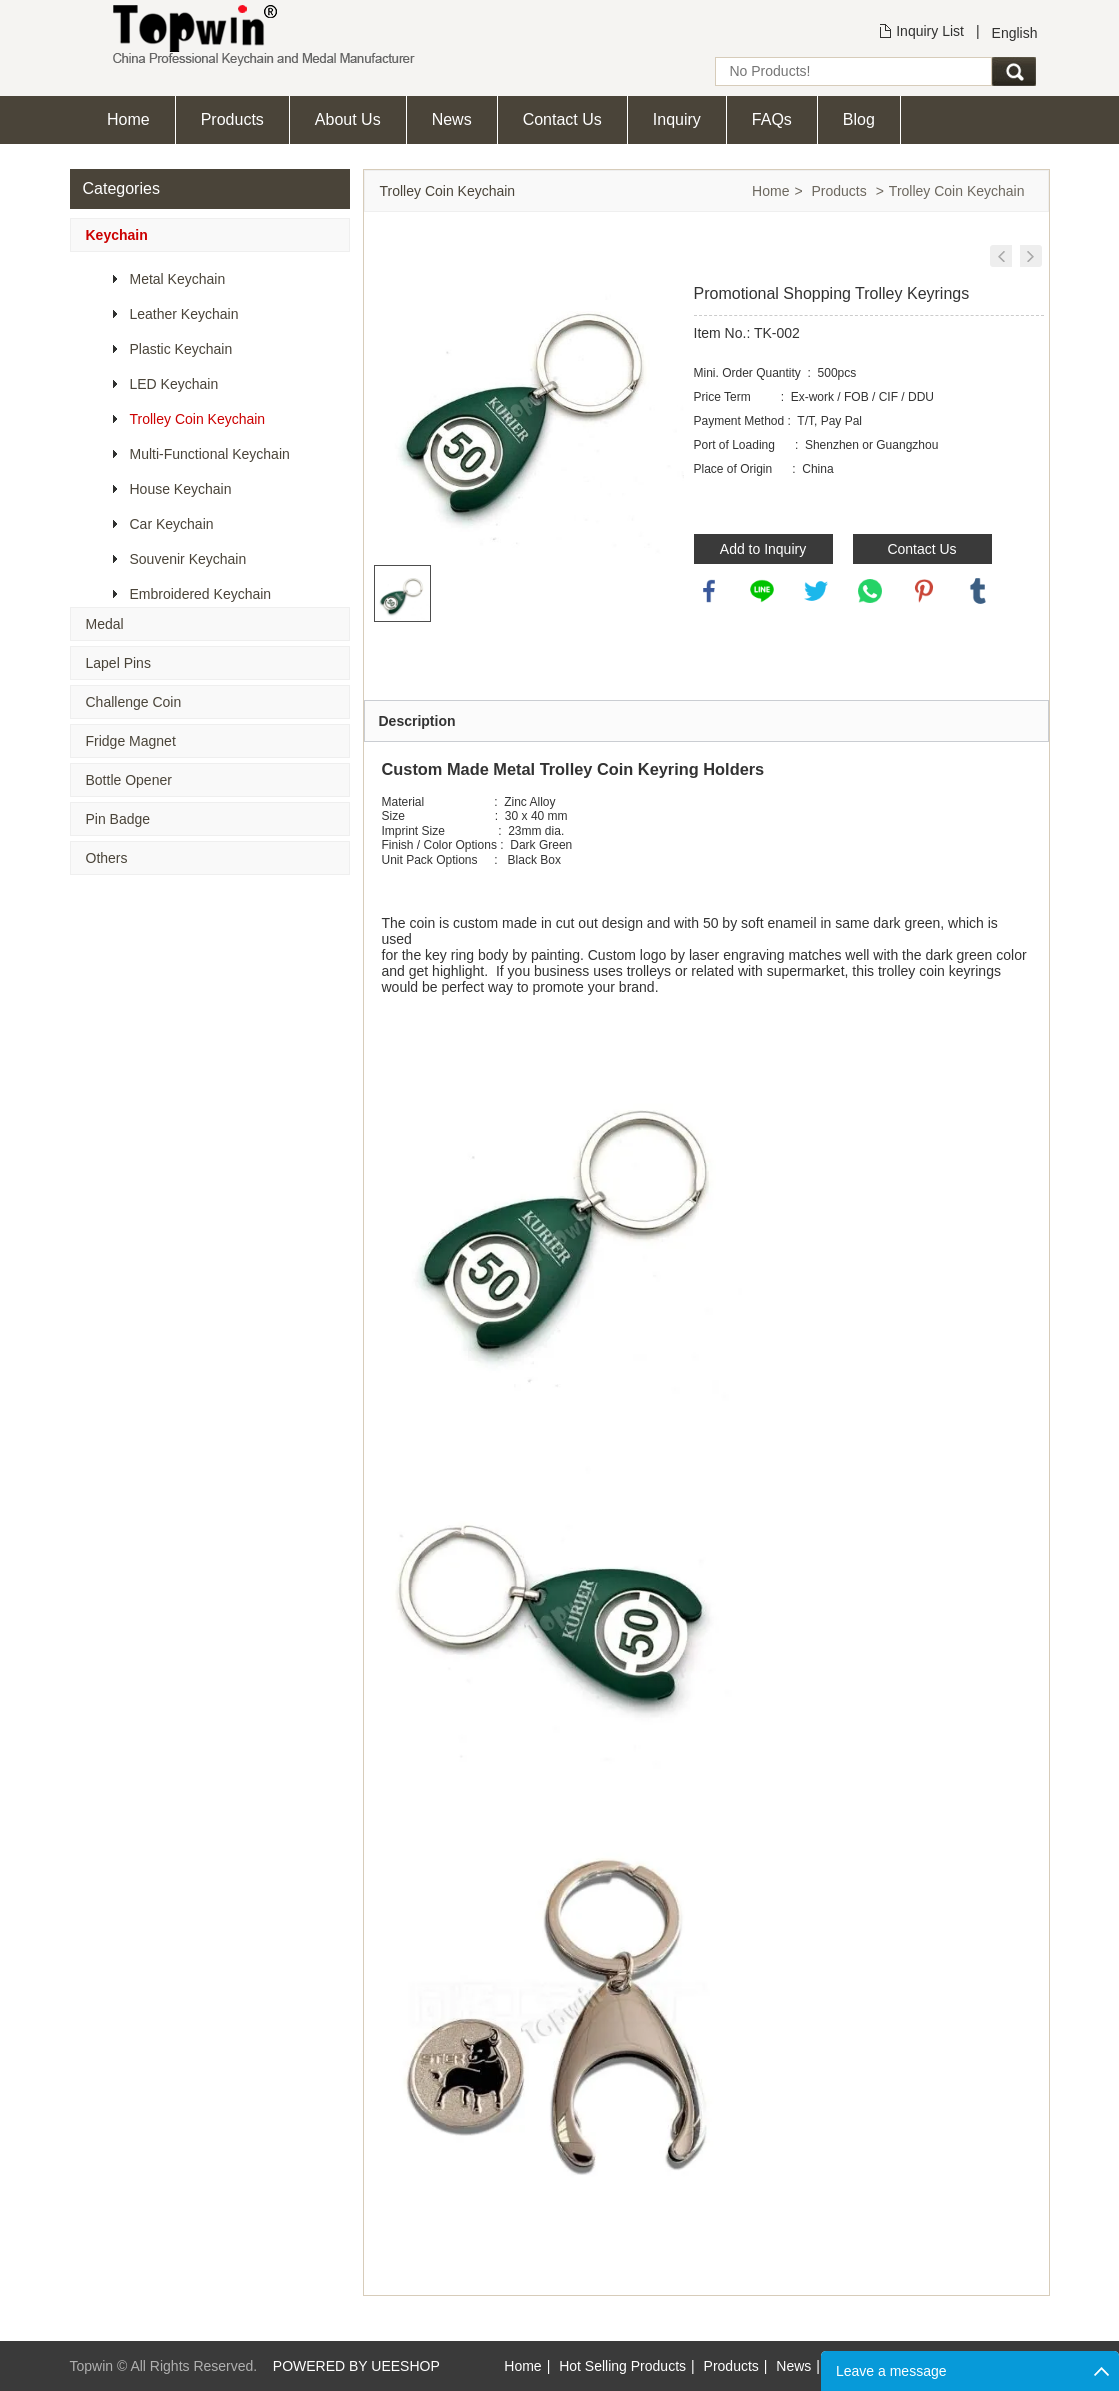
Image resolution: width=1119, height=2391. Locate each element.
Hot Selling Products (622, 2366)
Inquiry (677, 119)
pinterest (924, 591)
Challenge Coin (134, 702)
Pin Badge (118, 819)
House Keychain (181, 489)
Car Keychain (172, 524)
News (452, 119)
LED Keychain (174, 384)
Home (128, 119)
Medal (105, 624)
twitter (816, 591)
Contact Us (562, 119)
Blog (859, 119)
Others (107, 858)
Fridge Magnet (131, 741)
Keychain (117, 235)
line (762, 591)
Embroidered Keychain (201, 594)
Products (232, 119)
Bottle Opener (129, 780)
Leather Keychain (184, 314)
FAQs (772, 119)
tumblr (978, 591)
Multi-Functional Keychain (210, 454)
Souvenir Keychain (188, 559)
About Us (348, 119)
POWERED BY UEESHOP (356, 2366)
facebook (709, 591)
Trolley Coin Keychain (198, 419)
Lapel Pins (118, 663)
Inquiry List (930, 31)
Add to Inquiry (763, 549)
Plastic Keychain (181, 349)
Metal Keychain (178, 279)
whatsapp (870, 591)
